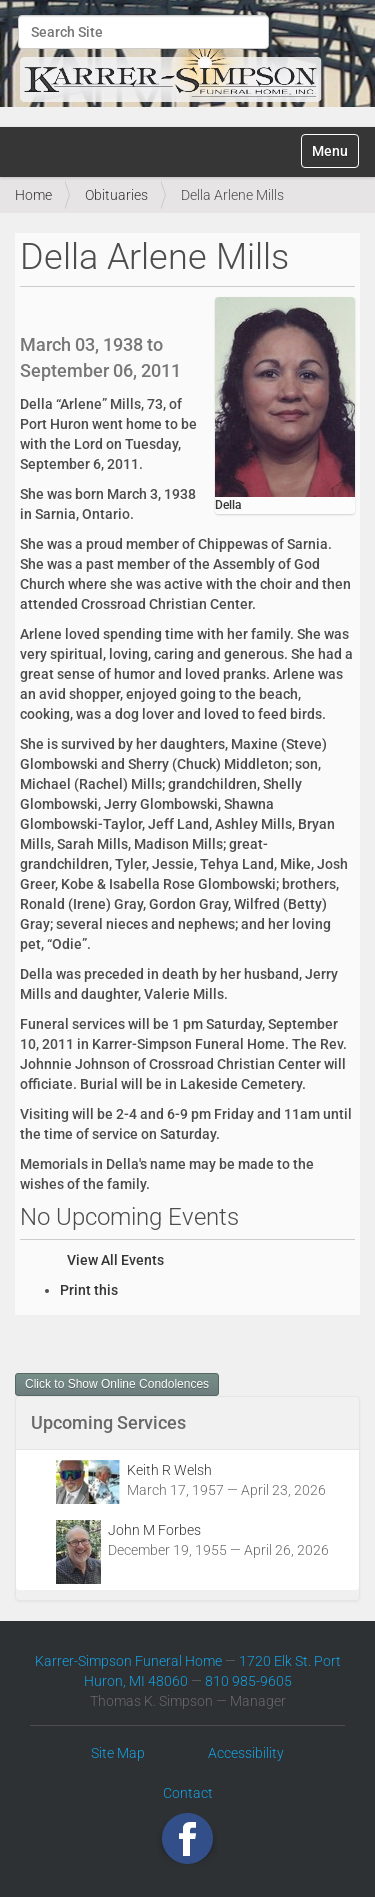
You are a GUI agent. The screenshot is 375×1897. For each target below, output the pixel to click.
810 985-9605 (248, 1681)
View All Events (115, 1260)
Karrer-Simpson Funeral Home (128, 1661)
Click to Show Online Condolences (117, 1384)
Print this (89, 1290)
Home (33, 195)
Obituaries (116, 195)
